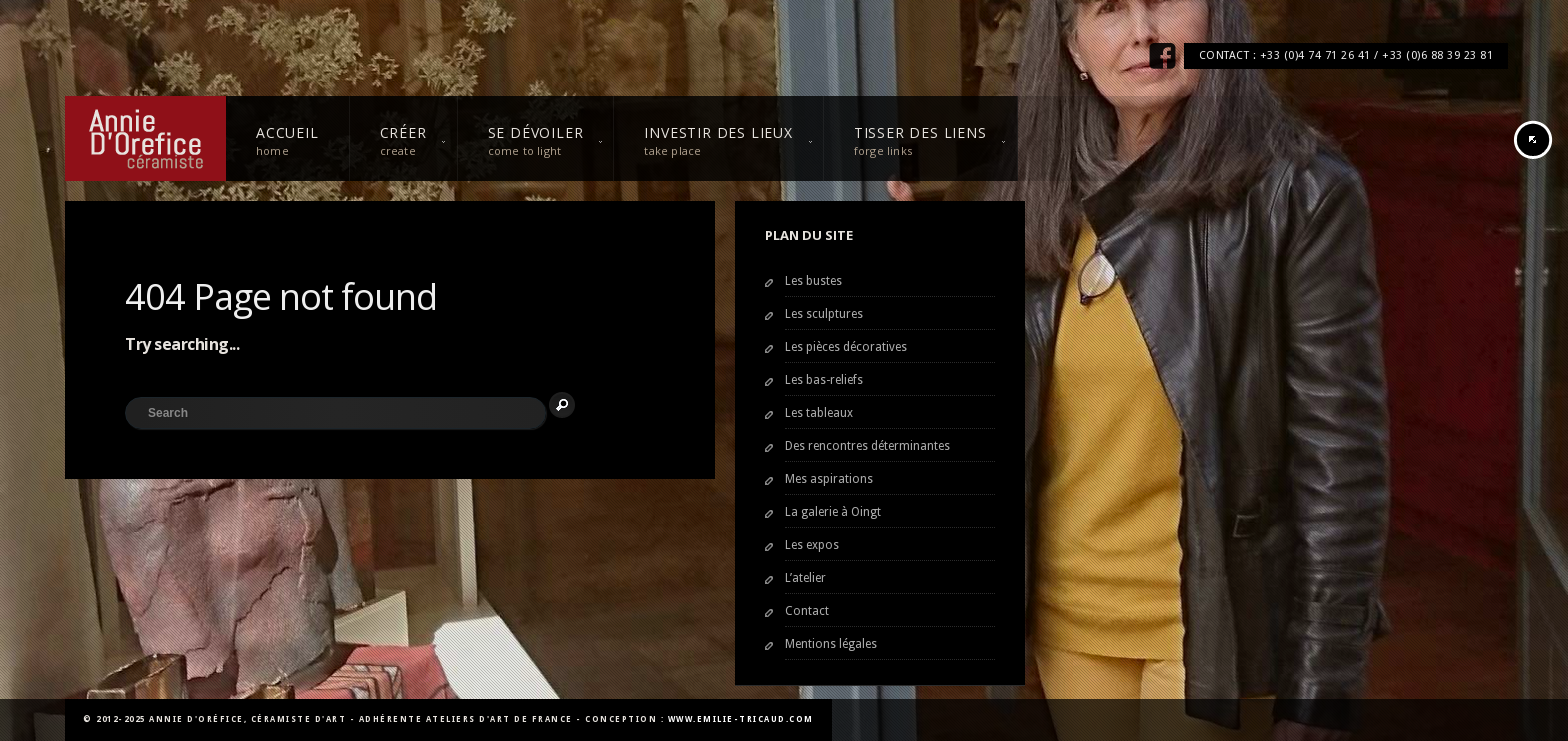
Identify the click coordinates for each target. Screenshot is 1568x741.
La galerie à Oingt (833, 512)
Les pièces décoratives (846, 347)
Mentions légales (831, 644)
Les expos (812, 545)
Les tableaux (819, 413)
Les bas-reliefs (824, 380)
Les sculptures (824, 314)
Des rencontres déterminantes (867, 446)
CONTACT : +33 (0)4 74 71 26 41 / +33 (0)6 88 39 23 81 (1346, 55)
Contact (807, 611)
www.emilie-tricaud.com (741, 719)
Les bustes (813, 281)
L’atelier (805, 578)
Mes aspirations (829, 479)
